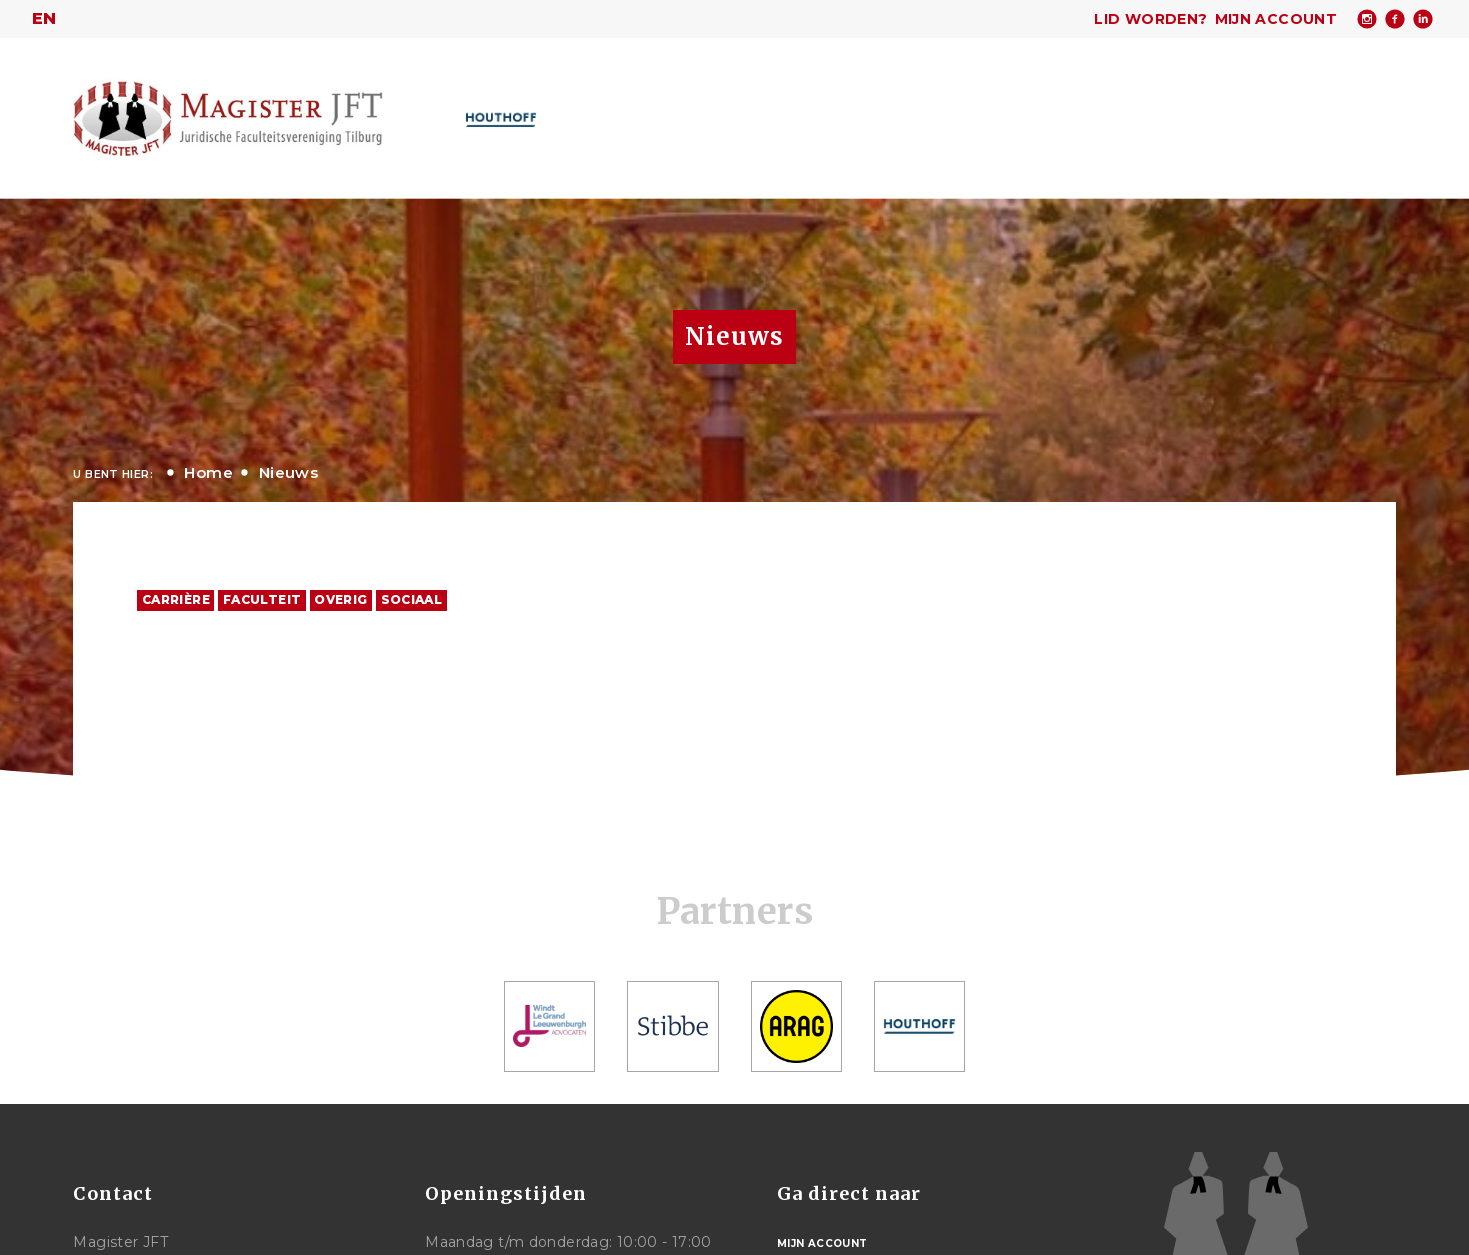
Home (585, 115)
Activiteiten (866, 115)
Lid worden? (1150, 19)
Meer (1164, 114)
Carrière (985, 115)
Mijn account (1276, 19)
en (44, 18)
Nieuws (288, 472)
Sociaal (412, 599)
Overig (340, 599)
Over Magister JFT (704, 115)
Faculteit (262, 599)
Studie (1081, 115)
